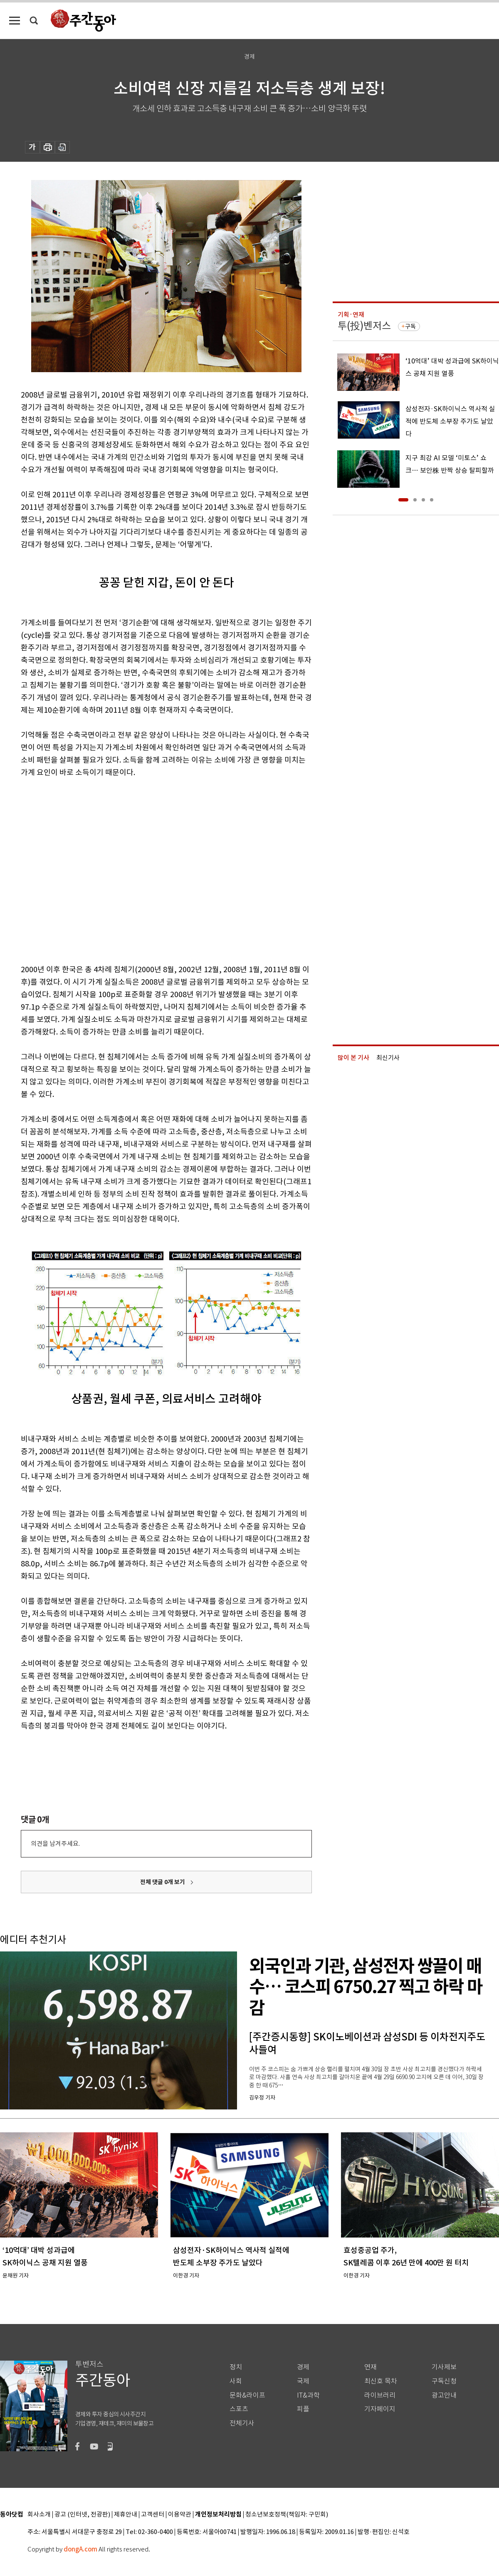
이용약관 (179, 2514)
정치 (236, 2367)
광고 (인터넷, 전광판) (82, 2514)
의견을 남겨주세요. (55, 1843)
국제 (303, 2381)
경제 (303, 2367)
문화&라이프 (247, 2395)
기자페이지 (379, 2409)
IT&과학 (308, 2395)
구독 (410, 326)
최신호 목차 (380, 2381)
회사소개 (39, 2514)
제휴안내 (125, 2514)
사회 (236, 2381)
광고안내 (444, 2395)
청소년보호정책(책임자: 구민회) (286, 2514)
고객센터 (152, 2514)
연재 (370, 2367)
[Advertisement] (78, 869)
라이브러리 (379, 2395)
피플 (303, 2409)
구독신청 (444, 2381)
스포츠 (239, 2409)
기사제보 (444, 2367)
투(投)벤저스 (364, 325)
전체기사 (242, 2423)
